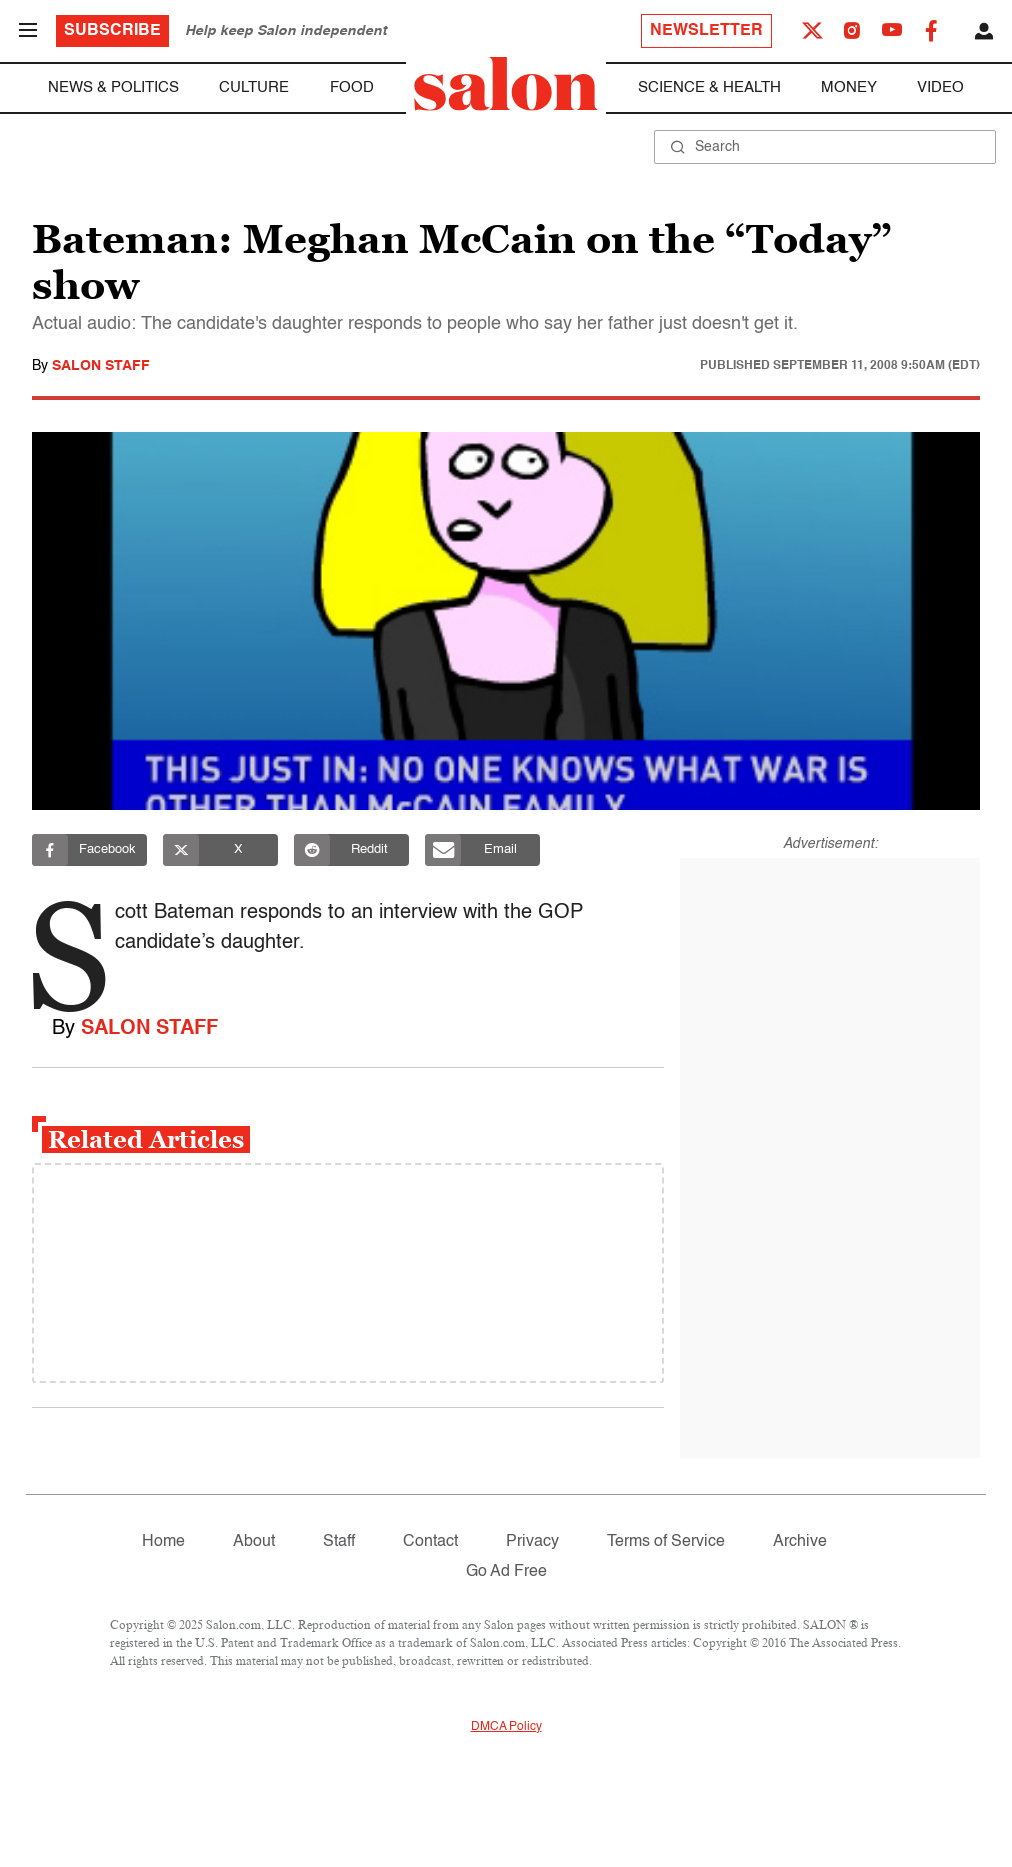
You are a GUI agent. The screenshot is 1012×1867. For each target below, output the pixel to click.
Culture (254, 87)
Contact (430, 1542)
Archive (800, 1542)
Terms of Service (666, 1542)
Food (352, 87)
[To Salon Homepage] (506, 84)
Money (849, 87)
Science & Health (709, 87)
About (254, 1542)
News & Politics (113, 87)
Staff (339, 1542)
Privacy (532, 1542)
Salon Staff (101, 366)
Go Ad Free (506, 1572)
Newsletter (706, 31)
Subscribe (112, 31)
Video (940, 87)
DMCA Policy (506, 1727)
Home (163, 1542)
